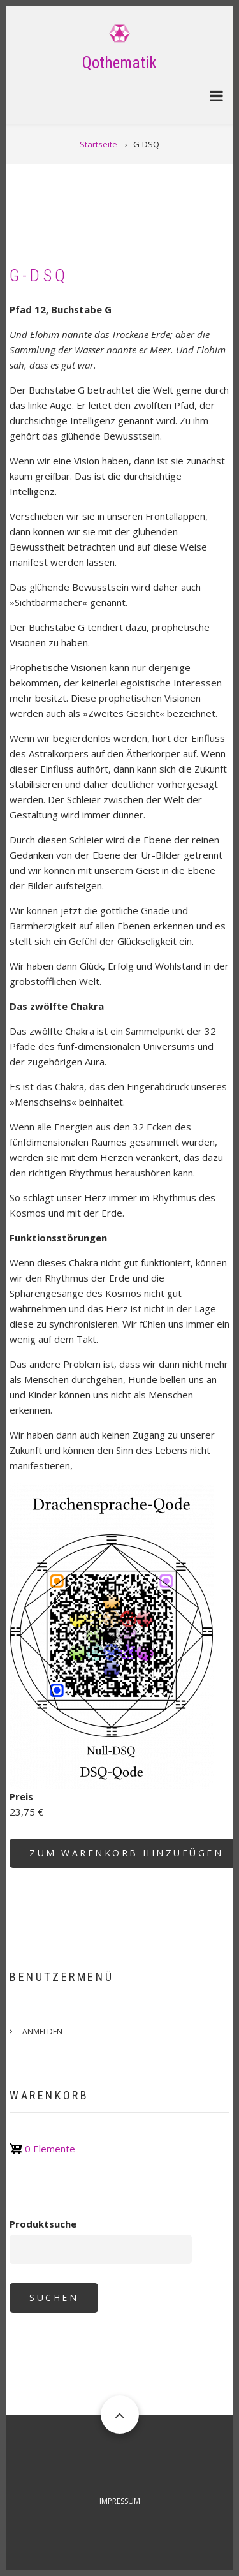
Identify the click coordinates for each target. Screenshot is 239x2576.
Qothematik (119, 63)
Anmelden (42, 2031)
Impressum (119, 2501)
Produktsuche (43, 2223)
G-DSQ (39, 275)
